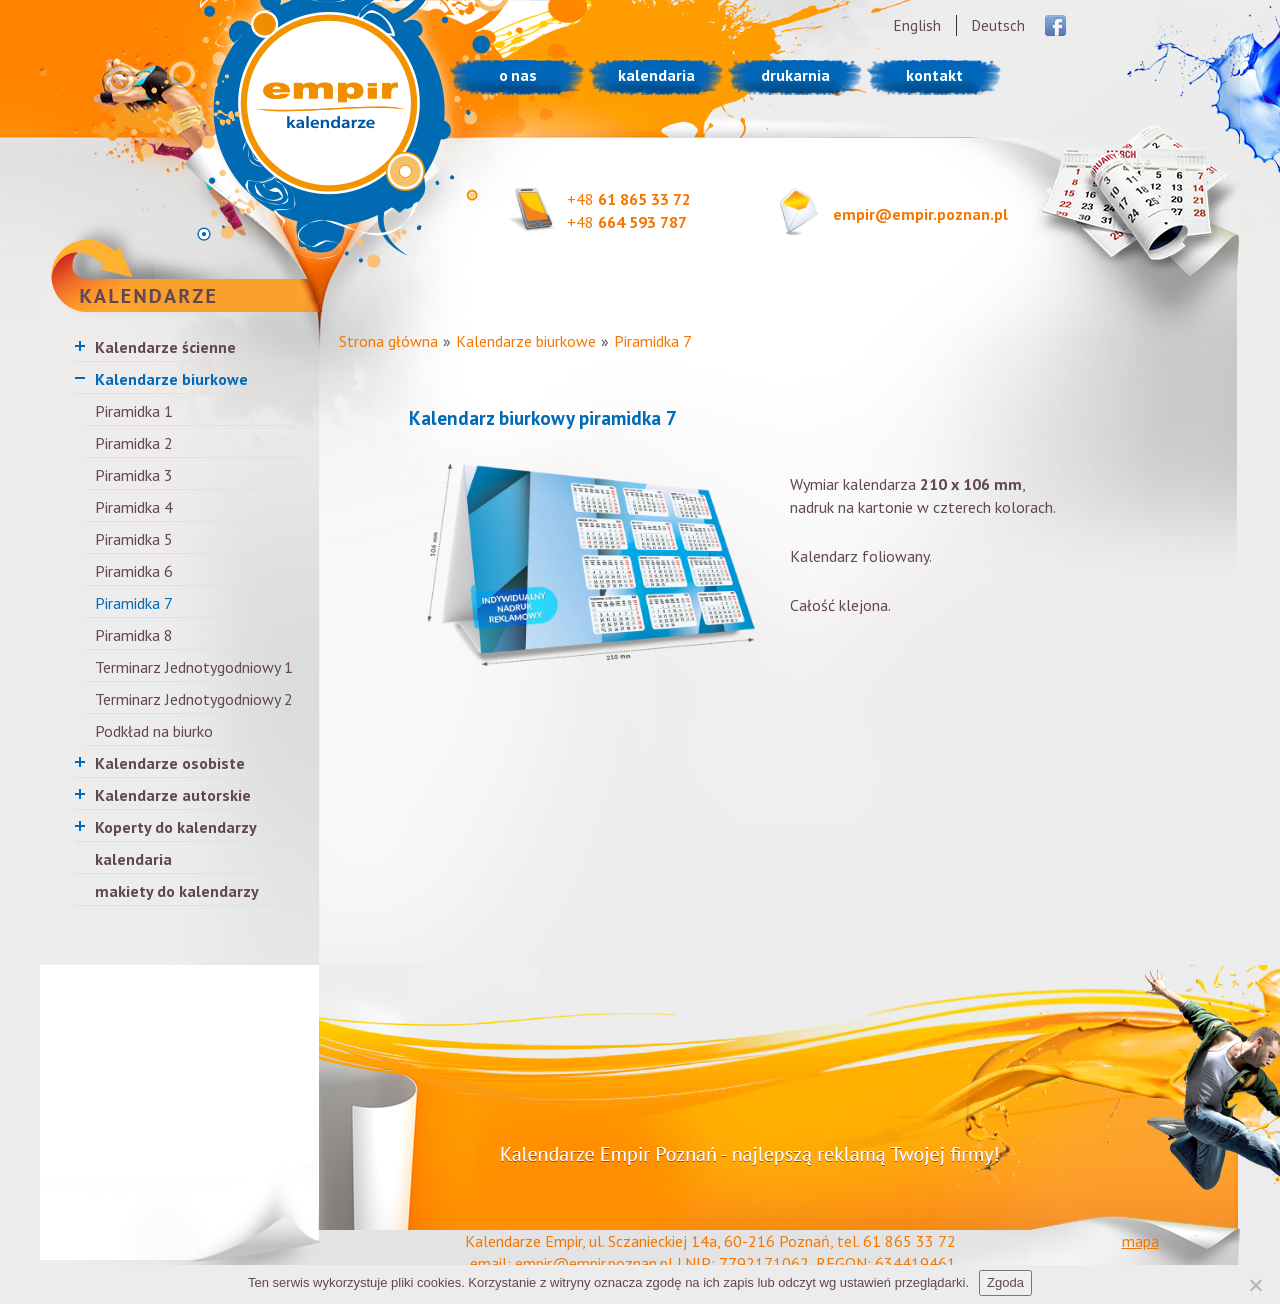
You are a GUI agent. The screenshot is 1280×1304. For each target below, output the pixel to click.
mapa (1140, 1241)
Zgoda (1005, 1282)
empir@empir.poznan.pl (920, 214)
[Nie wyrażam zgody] (1255, 1285)
